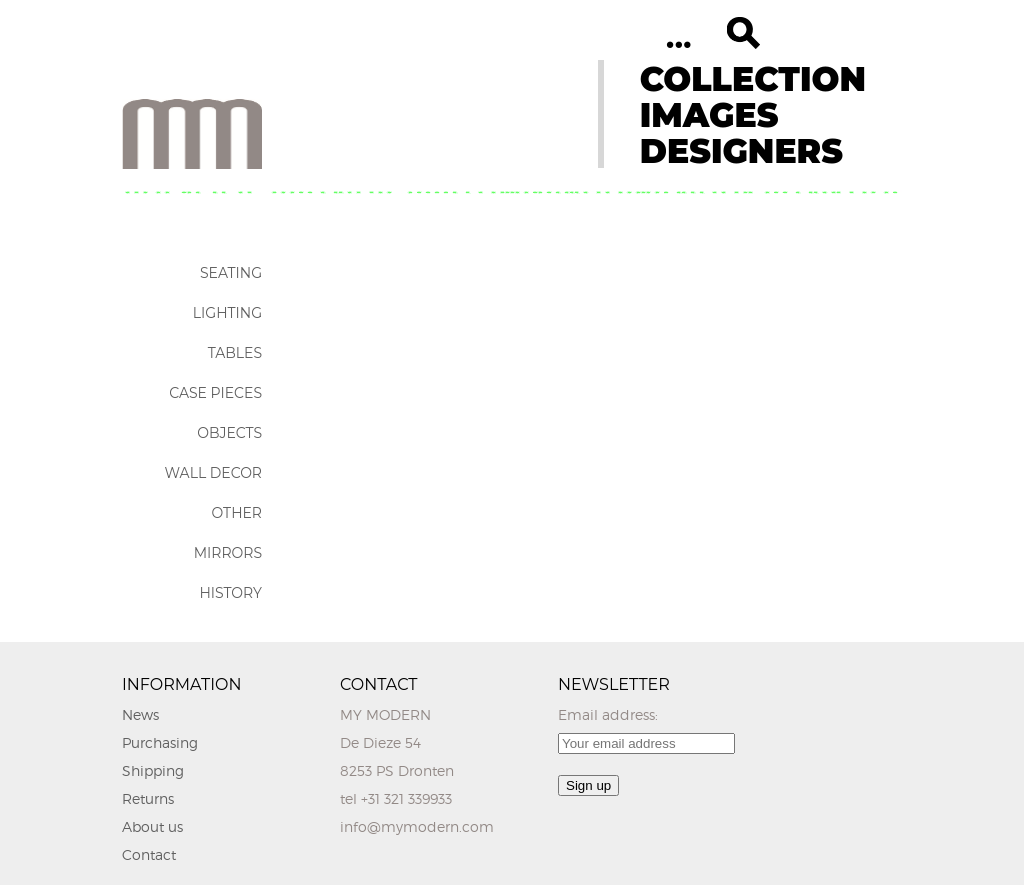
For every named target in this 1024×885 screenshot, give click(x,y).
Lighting (227, 313)
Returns (148, 798)
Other (236, 513)
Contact (149, 854)
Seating (231, 273)
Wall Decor (213, 473)
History (230, 593)
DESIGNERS (741, 151)
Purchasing (160, 742)
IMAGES (709, 115)
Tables (235, 353)
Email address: (608, 714)
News (140, 714)
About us (152, 826)
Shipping (153, 770)
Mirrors (228, 553)
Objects (229, 433)
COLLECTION (753, 79)
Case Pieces (215, 393)
